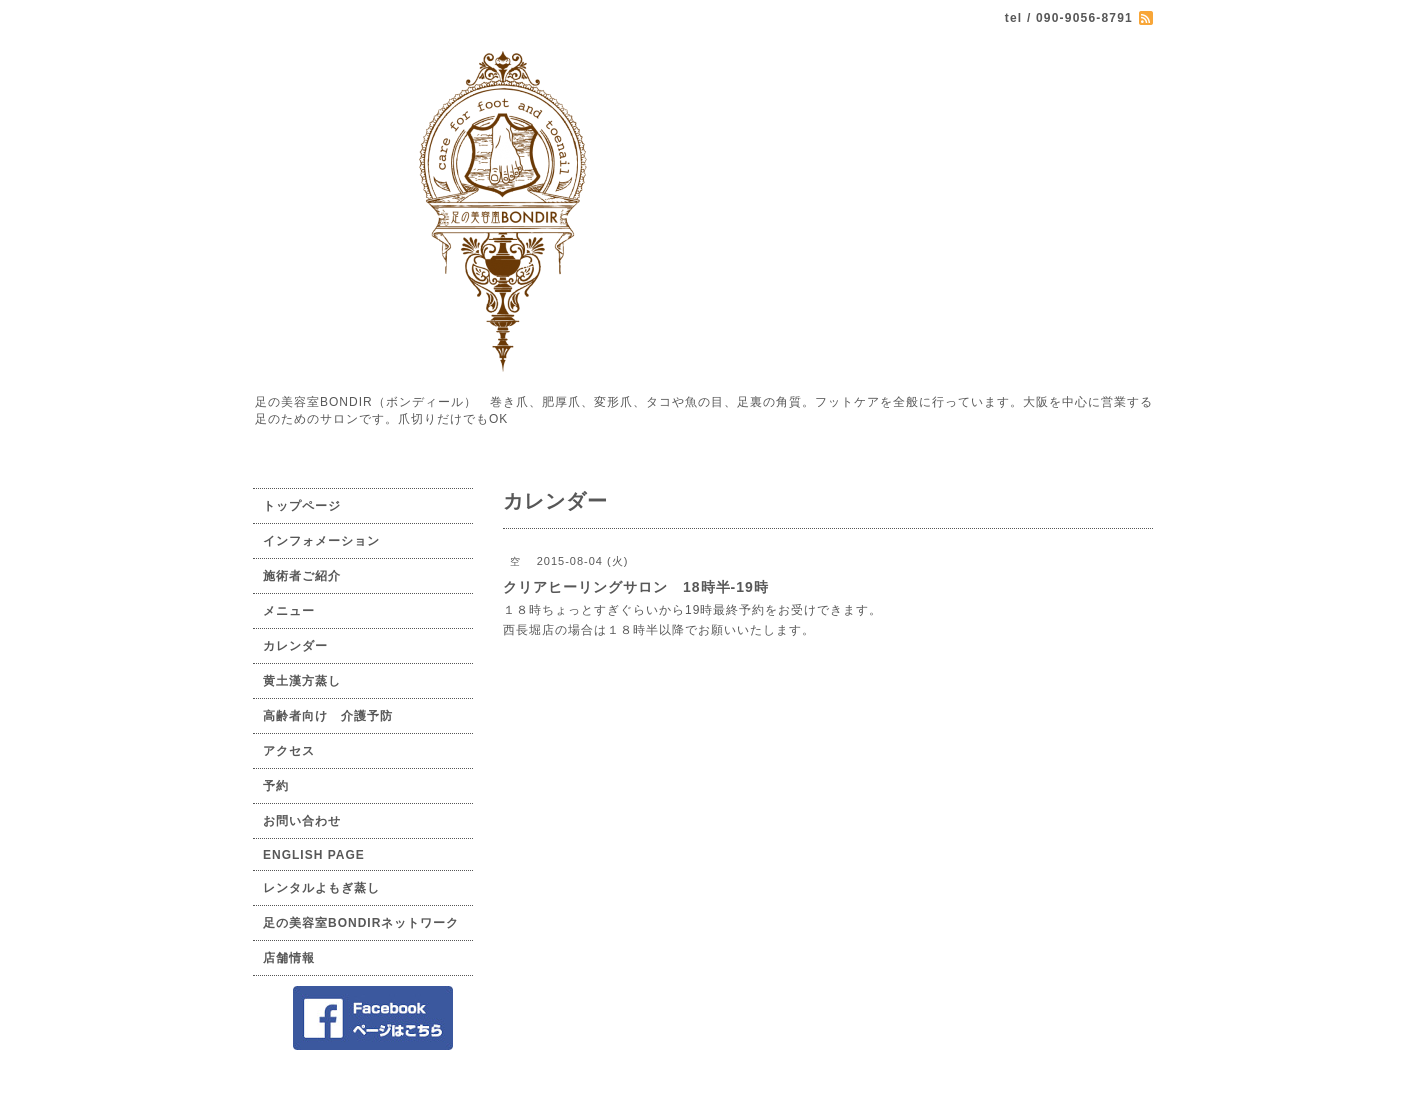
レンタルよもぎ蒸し (321, 888)
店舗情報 (289, 958)
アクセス (289, 751)
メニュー (289, 611)
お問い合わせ (302, 821)
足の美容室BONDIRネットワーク (361, 923)
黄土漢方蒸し (302, 681)
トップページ (302, 506)
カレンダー (295, 646)
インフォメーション (321, 541)
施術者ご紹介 (302, 576)
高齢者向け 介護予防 (328, 716)
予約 (276, 786)
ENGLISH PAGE (314, 855)
